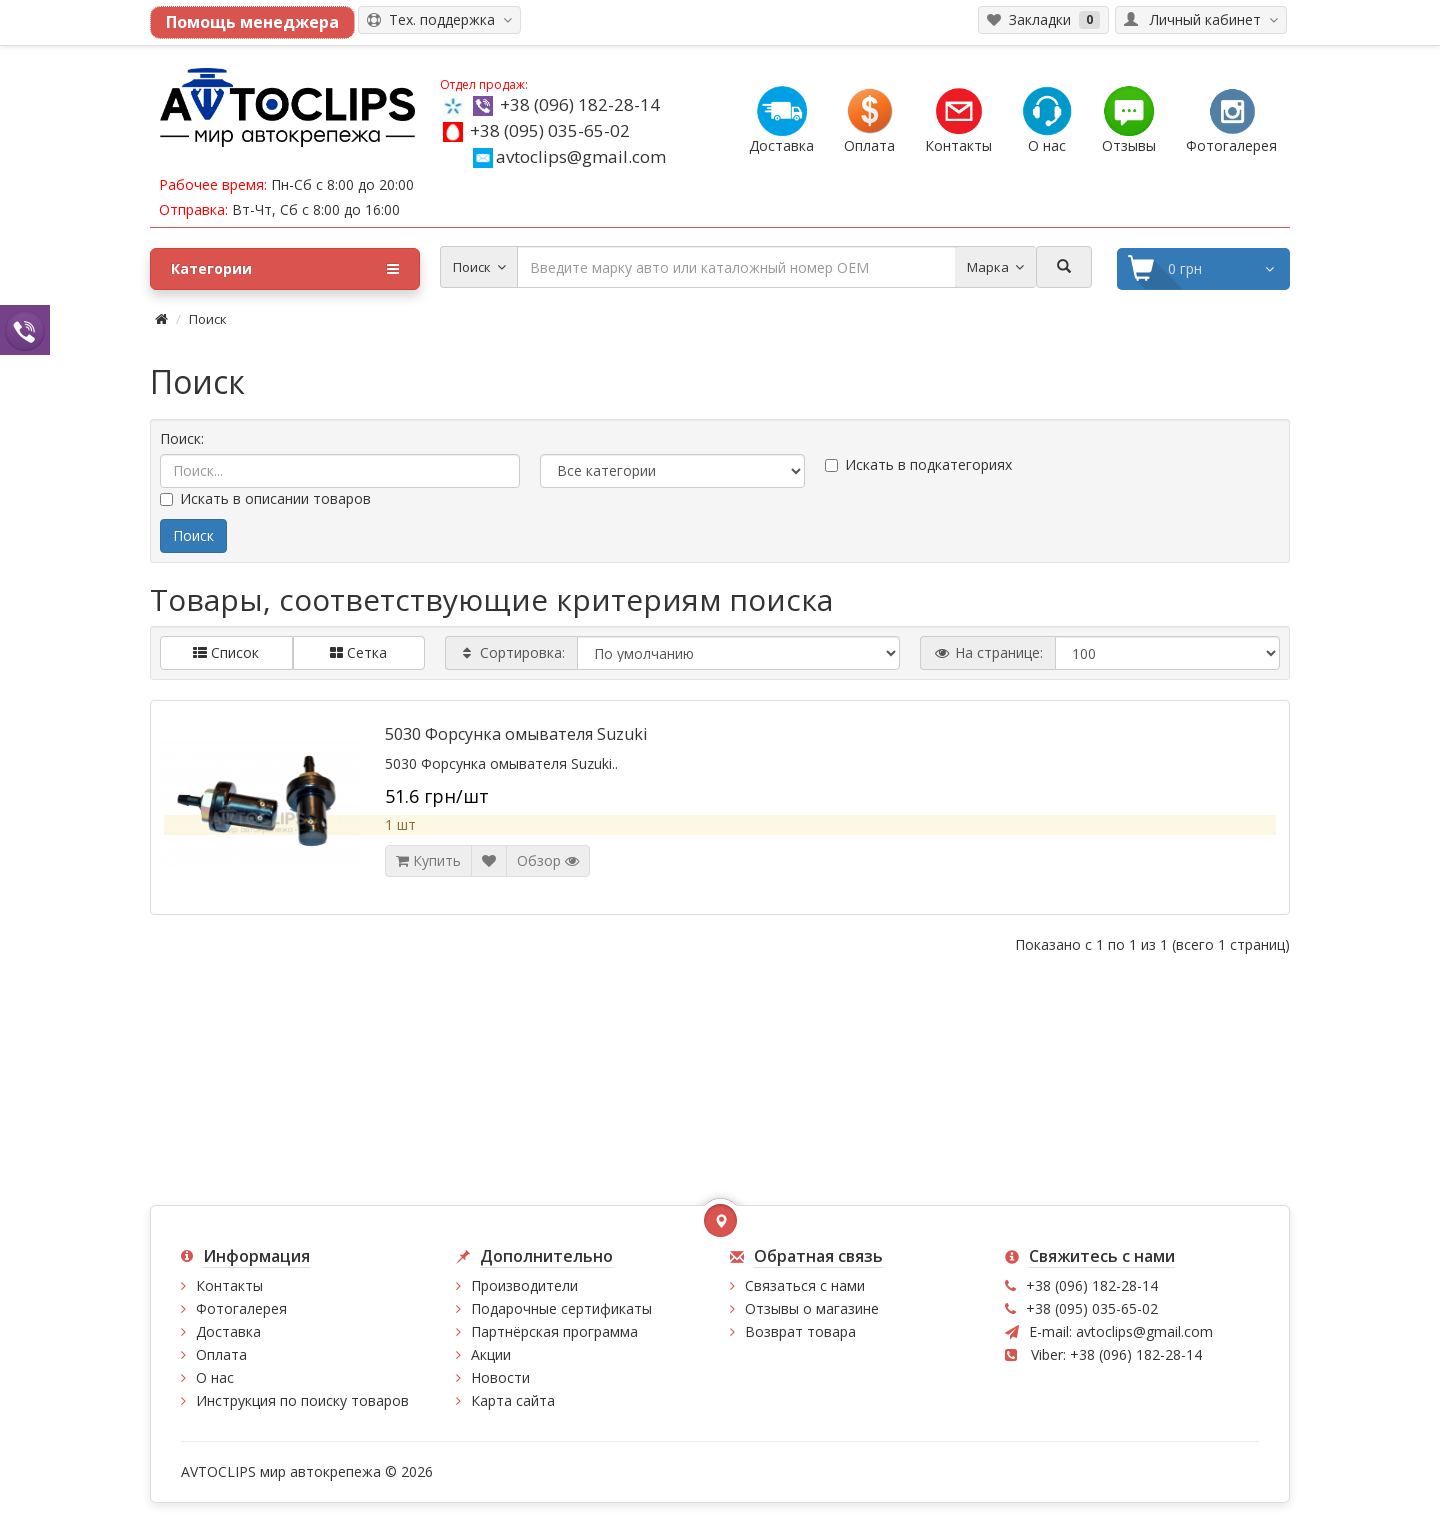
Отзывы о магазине (812, 1308)
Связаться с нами (805, 1285)
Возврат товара (800, 1331)
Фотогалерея (241, 1308)
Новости (500, 1377)
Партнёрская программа (554, 1331)
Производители (524, 1285)
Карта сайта (513, 1400)
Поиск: (182, 438)
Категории (285, 269)
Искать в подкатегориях (918, 464)
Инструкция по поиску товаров (302, 1400)
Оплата (221, 1354)
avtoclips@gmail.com (569, 156)
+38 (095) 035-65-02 (550, 130)
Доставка (228, 1331)
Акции (491, 1354)
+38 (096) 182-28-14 (580, 104)
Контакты (229, 1285)
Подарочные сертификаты (561, 1308)
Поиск (208, 319)
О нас (215, 1377)
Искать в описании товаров (265, 498)
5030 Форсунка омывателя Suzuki (516, 734)
